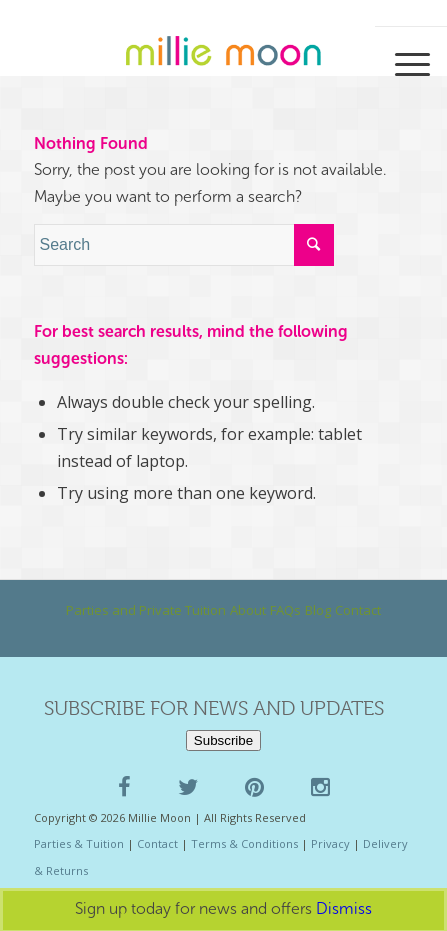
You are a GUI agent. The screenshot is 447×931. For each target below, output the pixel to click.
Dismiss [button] (344, 908)
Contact (358, 610)
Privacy (330, 843)
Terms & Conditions (244, 843)
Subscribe (223, 740)
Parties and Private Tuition (146, 610)
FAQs (285, 610)
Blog (318, 610)
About (248, 610)
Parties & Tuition (79, 843)
